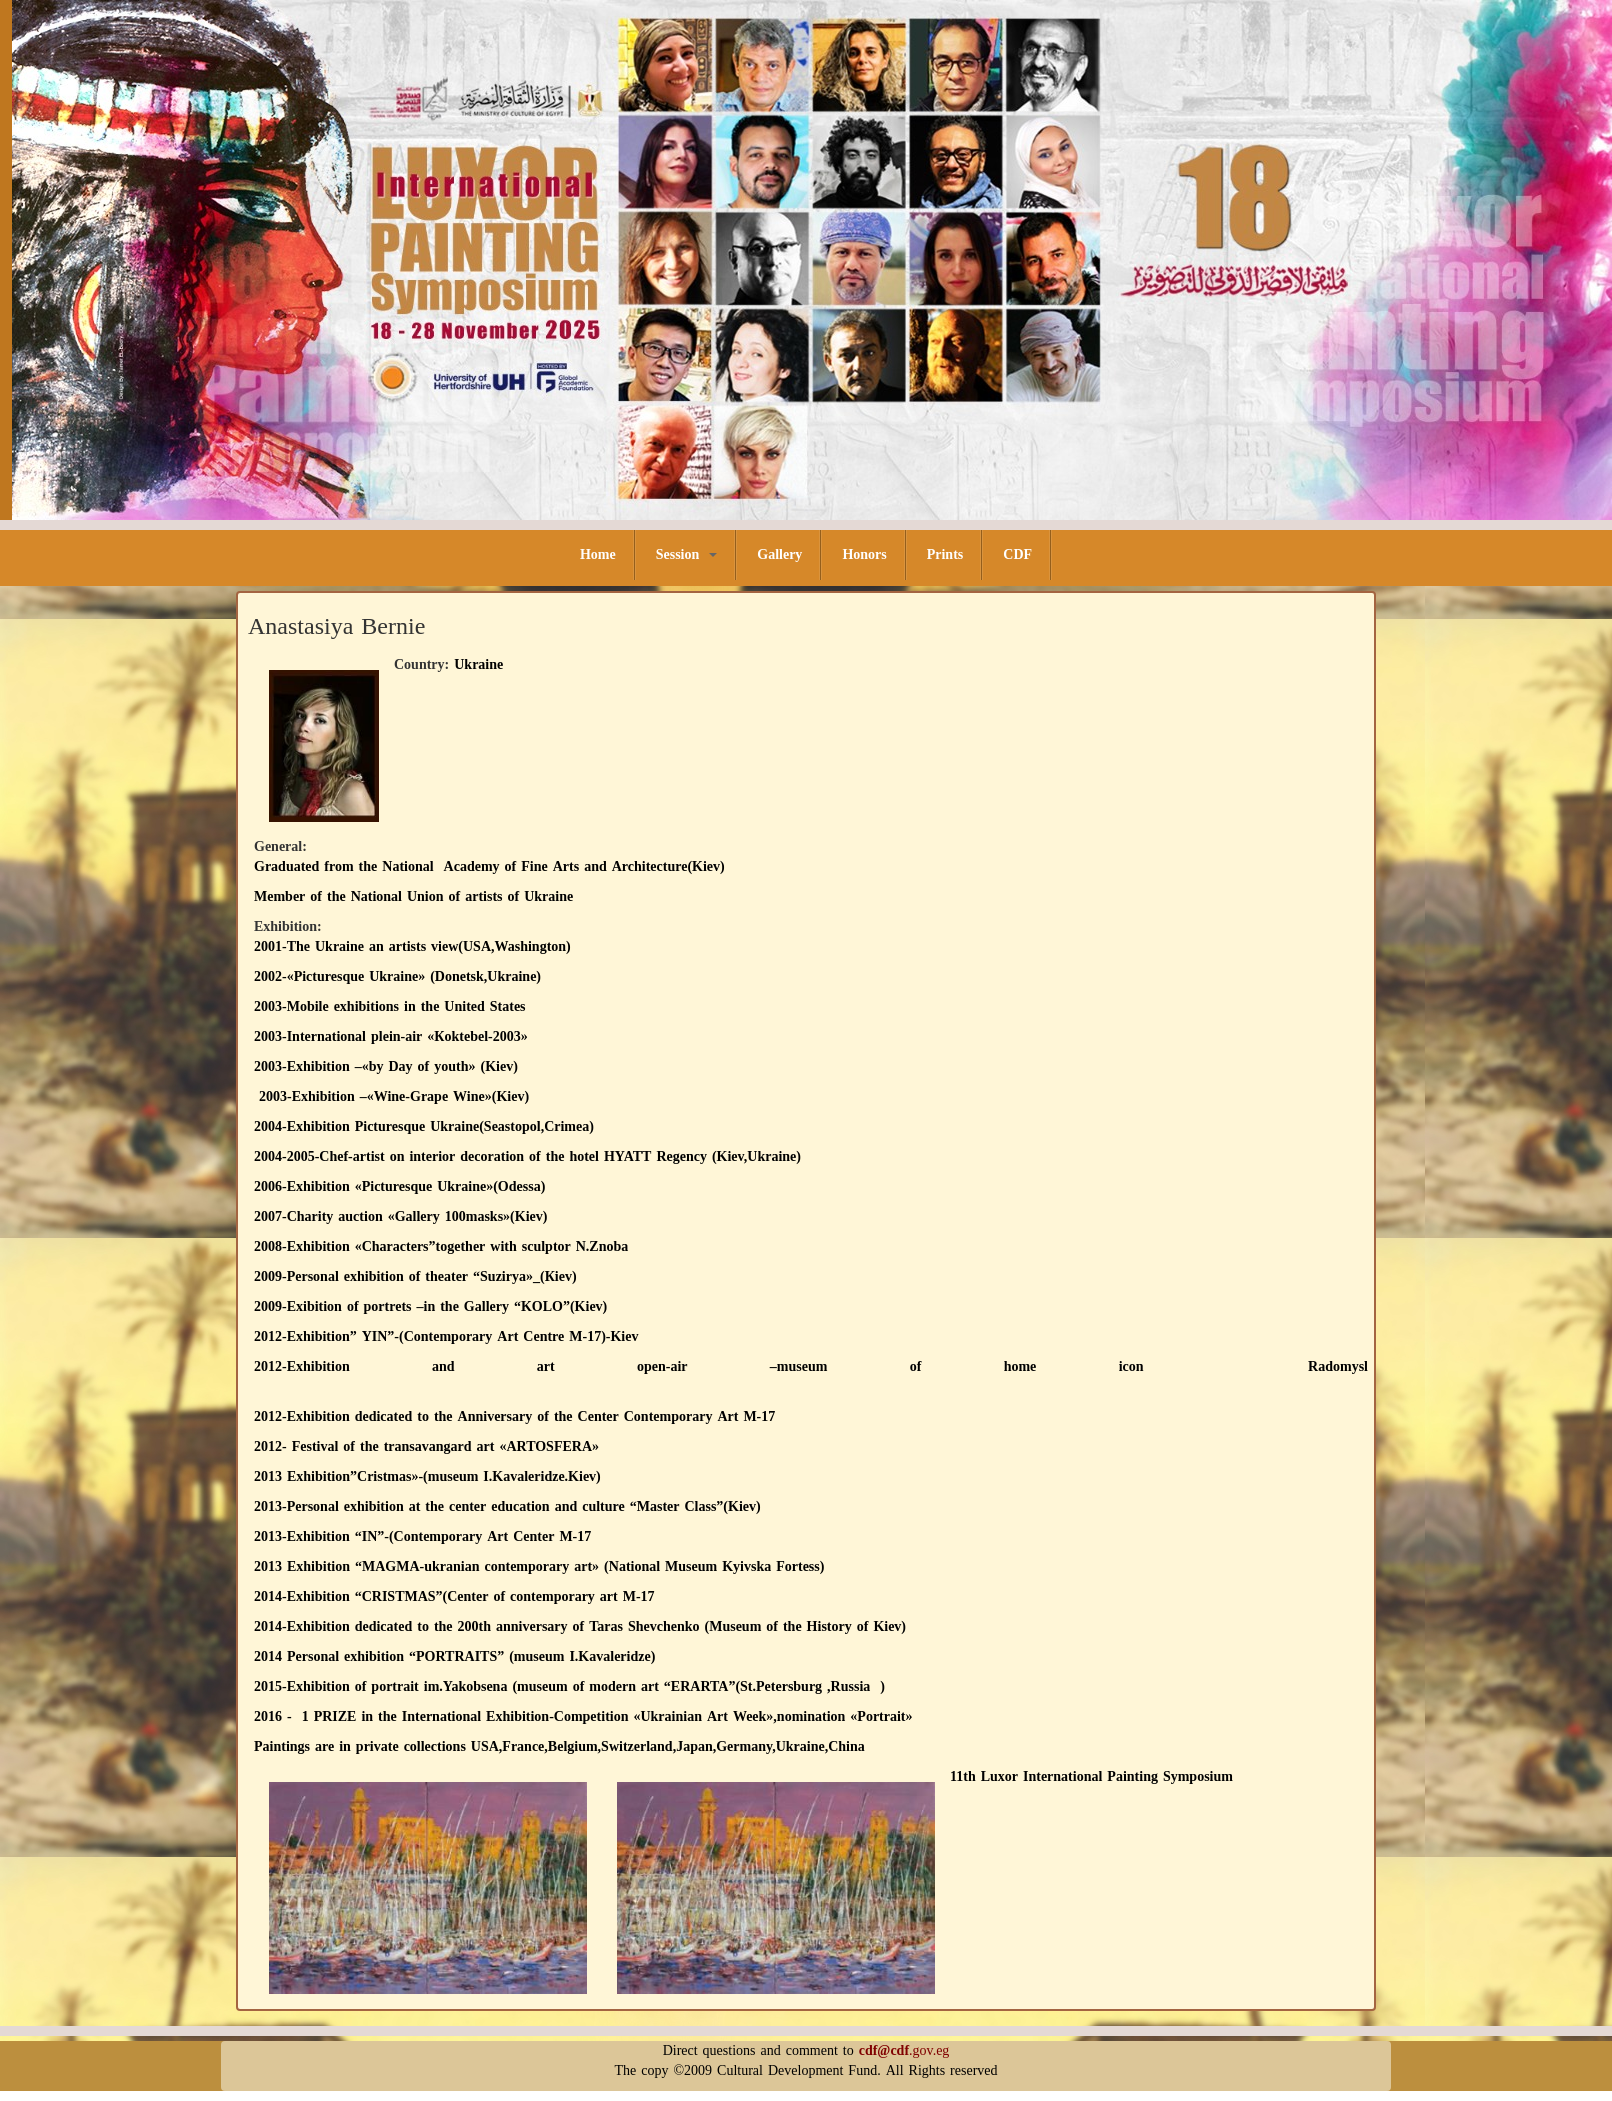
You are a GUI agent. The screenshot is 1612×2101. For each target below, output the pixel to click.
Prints (945, 554)
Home (598, 554)
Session (687, 554)
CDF (1017, 554)
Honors (864, 554)
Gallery (779, 554)
